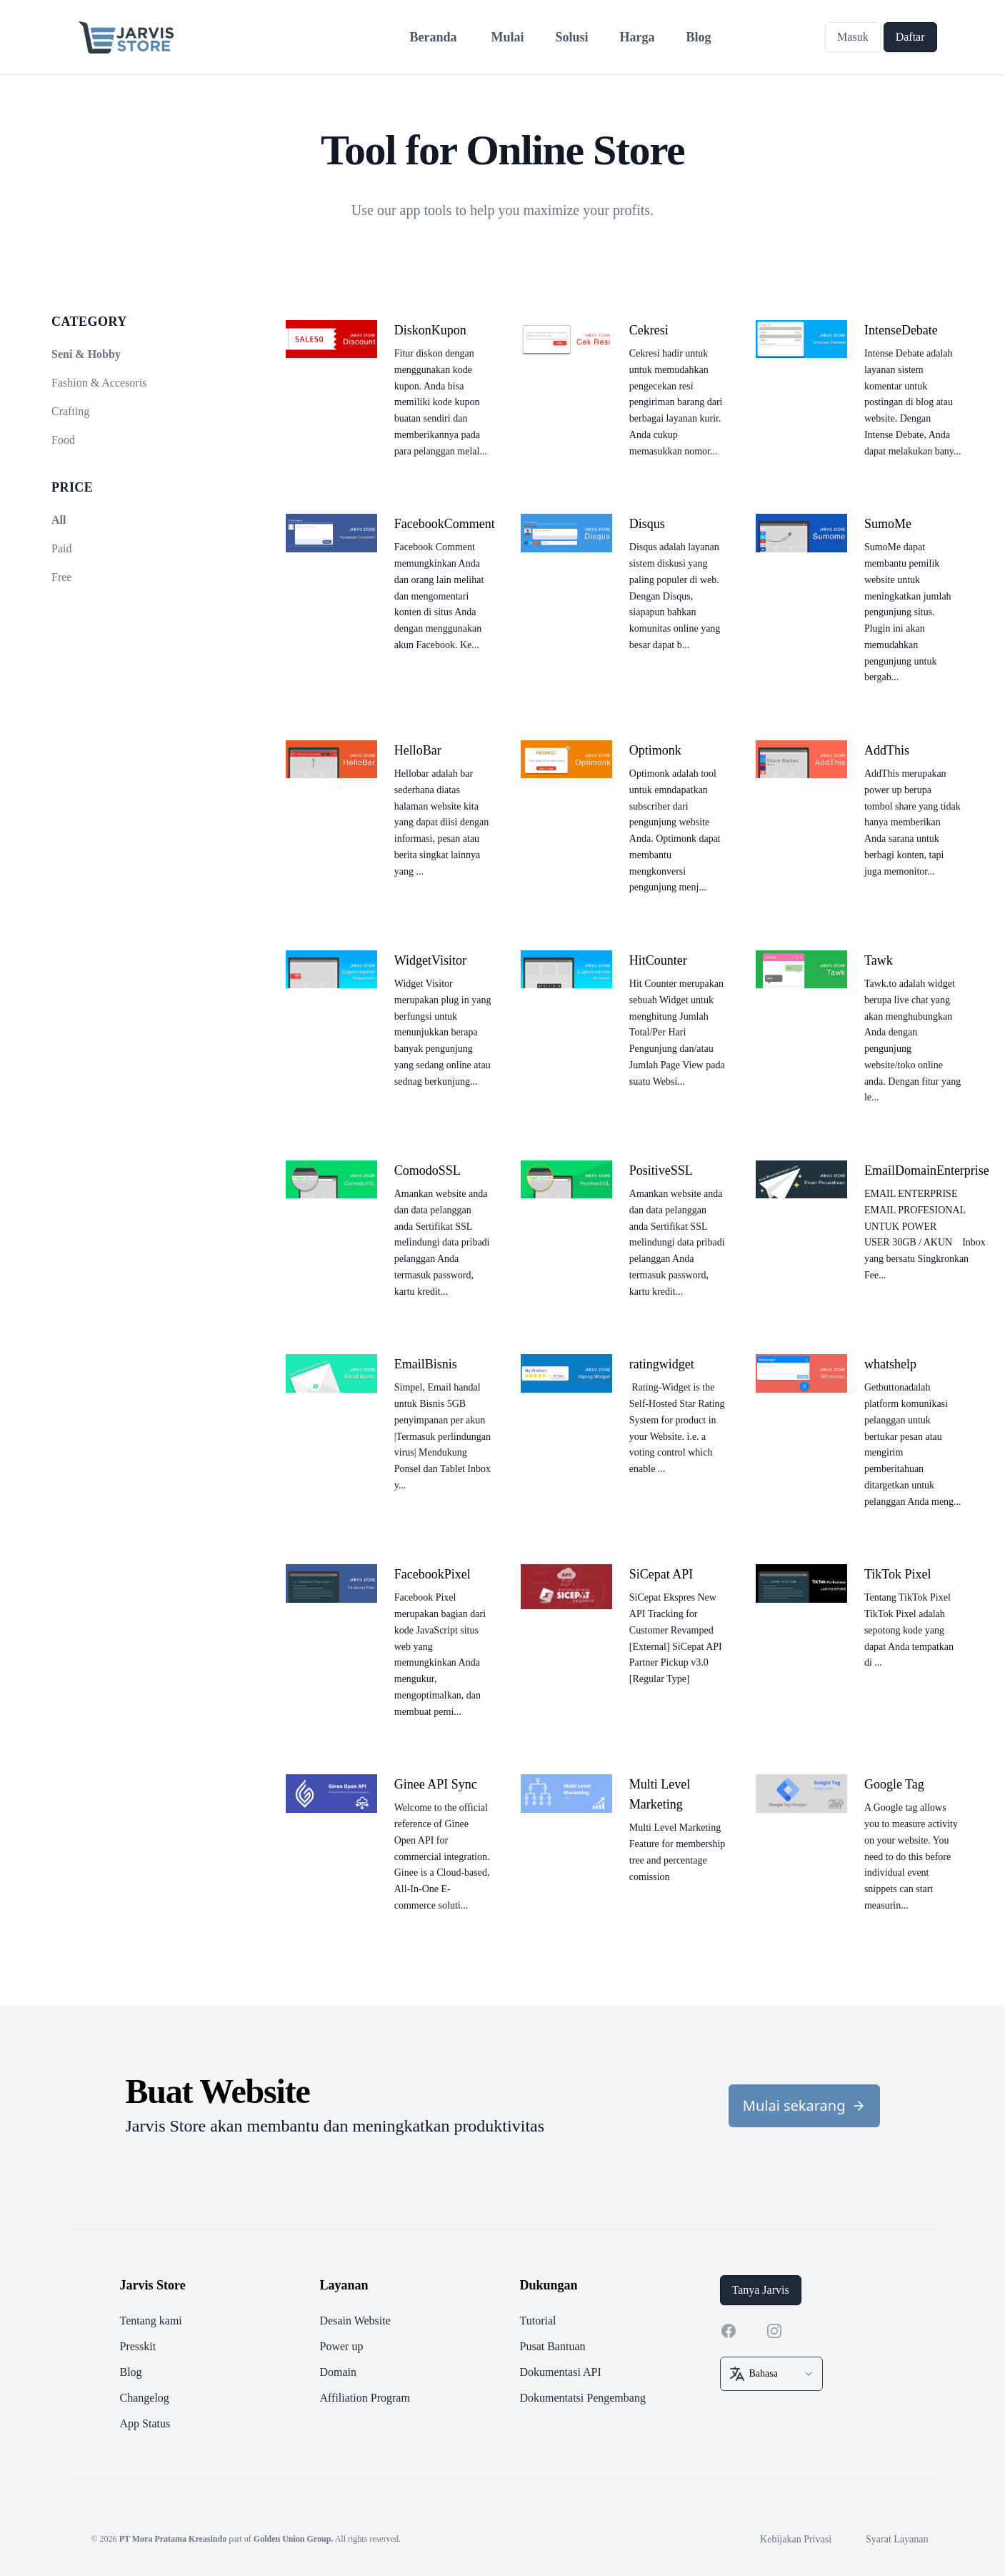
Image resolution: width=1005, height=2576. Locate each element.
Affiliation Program (365, 2398)
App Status (145, 2423)
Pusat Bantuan (553, 2346)
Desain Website (355, 2320)
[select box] (771, 2374)
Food (63, 440)
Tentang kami (151, 2320)
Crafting (70, 411)
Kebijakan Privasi (795, 2539)
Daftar (910, 37)
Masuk (853, 37)
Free (61, 577)
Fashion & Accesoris (98, 383)
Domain (338, 2372)
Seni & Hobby (86, 354)
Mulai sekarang (804, 2105)
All (58, 520)
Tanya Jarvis (760, 2290)
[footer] (503, 2354)
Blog (131, 2372)
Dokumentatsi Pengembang (583, 2398)
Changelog (144, 2398)
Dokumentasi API (560, 2372)
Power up (342, 2346)
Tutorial (538, 2320)
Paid (61, 548)
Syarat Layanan (897, 2539)
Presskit (138, 2346)
